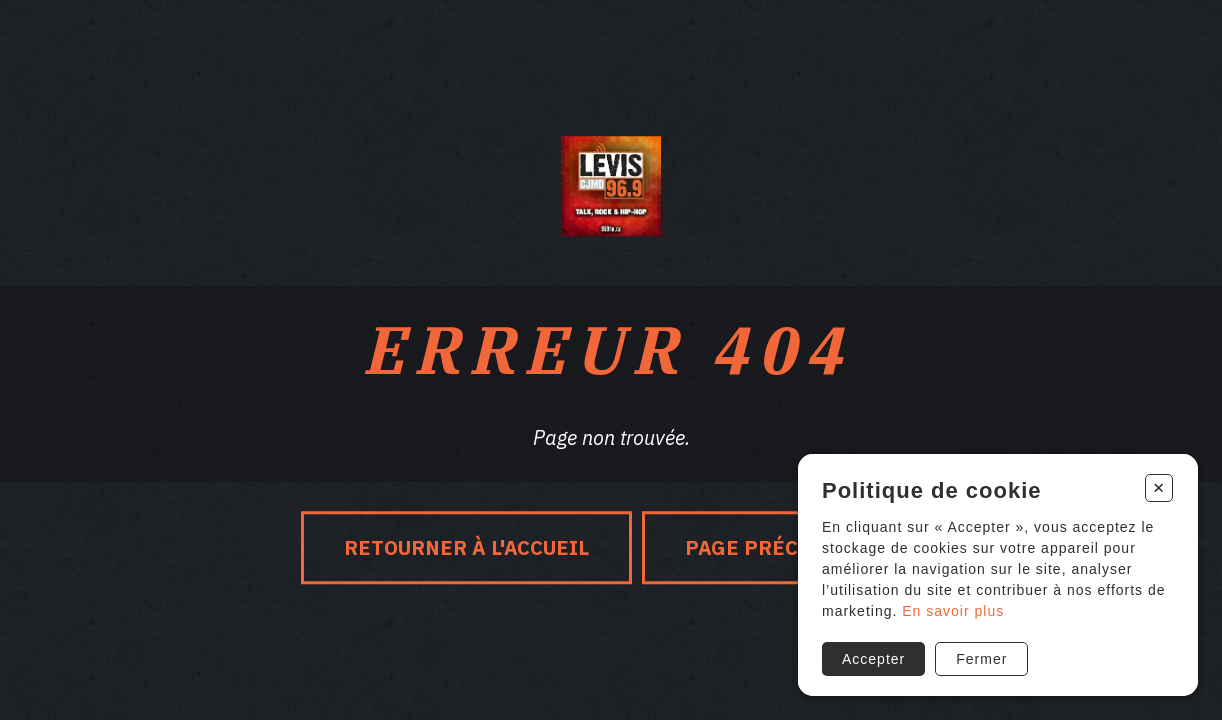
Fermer (981, 659)
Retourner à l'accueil (466, 547)
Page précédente (782, 547)
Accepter (873, 659)
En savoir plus (953, 611)
